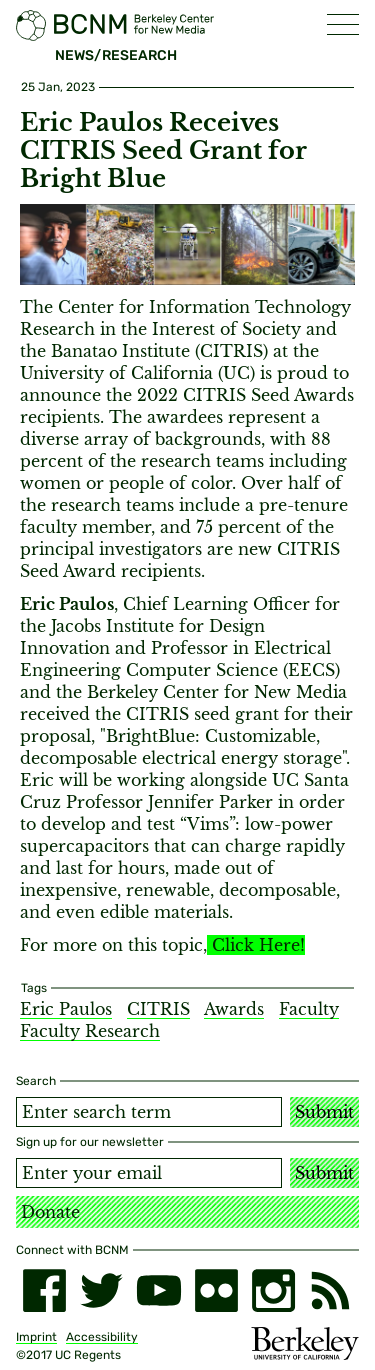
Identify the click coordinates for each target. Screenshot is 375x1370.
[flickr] (216, 1290)
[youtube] (158, 1290)
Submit (324, 1112)
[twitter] (101, 1290)
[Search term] (149, 1112)
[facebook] (44, 1290)
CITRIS (158, 1009)
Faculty (309, 1009)
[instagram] (273, 1290)
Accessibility (102, 1337)
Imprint (36, 1337)
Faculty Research (90, 1031)
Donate (50, 1212)
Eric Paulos (66, 1009)
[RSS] (330, 1290)
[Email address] (149, 1173)
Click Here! (258, 945)
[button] (343, 24)
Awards (234, 1009)
